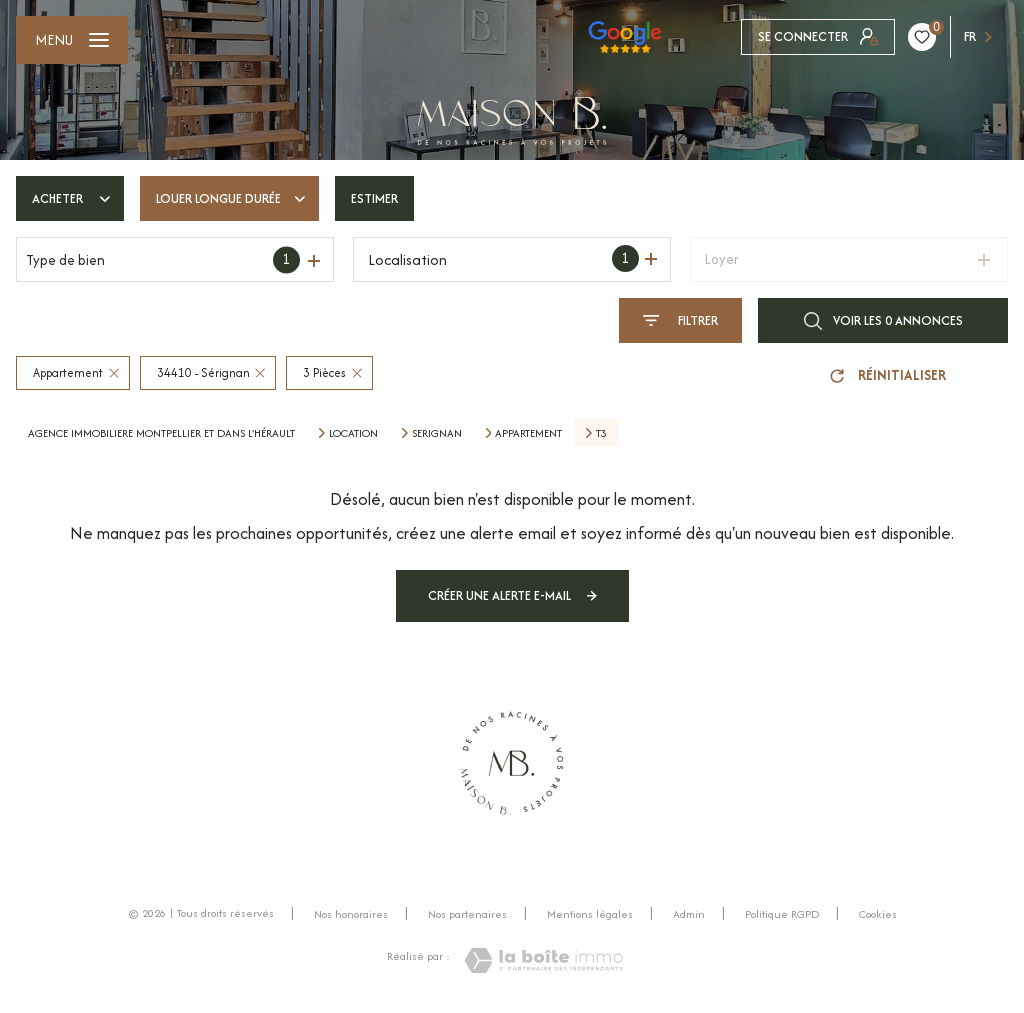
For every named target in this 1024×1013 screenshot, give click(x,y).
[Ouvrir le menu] (72, 40)
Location (353, 433)
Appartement (528, 433)
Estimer (374, 198)
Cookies (878, 915)
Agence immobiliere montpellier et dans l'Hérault (161, 433)
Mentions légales (590, 914)
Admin (689, 914)
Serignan (437, 433)
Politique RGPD (782, 914)
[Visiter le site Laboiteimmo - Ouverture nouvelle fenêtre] (543, 960)
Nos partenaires (467, 914)
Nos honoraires (351, 914)
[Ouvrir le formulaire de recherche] (680, 320)
